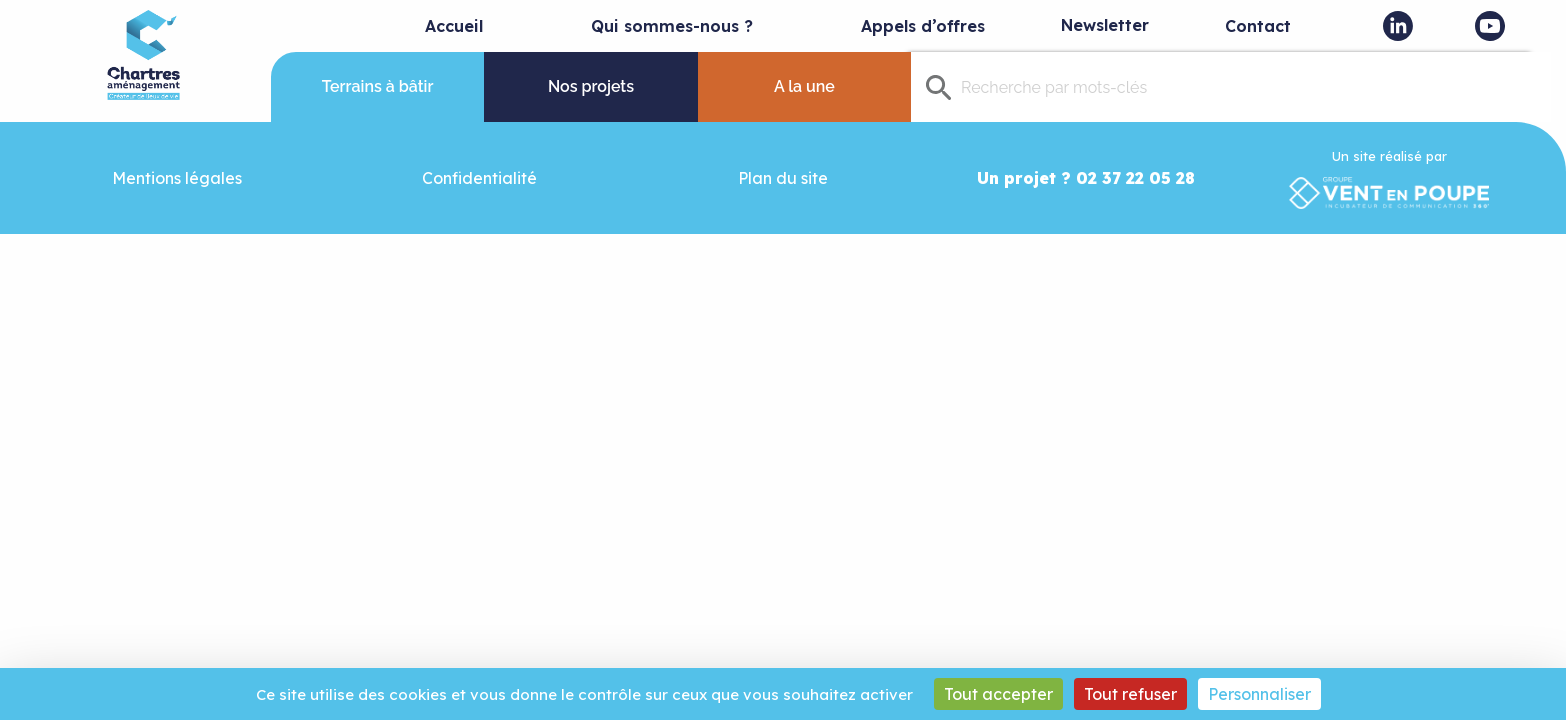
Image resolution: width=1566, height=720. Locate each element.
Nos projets (591, 86)
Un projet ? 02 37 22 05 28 (1086, 178)
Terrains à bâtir (378, 86)
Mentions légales (177, 178)
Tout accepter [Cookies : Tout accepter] (998, 694)
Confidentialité (479, 178)
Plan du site (783, 178)
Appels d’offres (923, 26)
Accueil (454, 26)
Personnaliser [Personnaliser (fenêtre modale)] (1259, 694)
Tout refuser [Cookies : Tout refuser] (1130, 694)
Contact (1258, 26)
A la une (804, 86)
